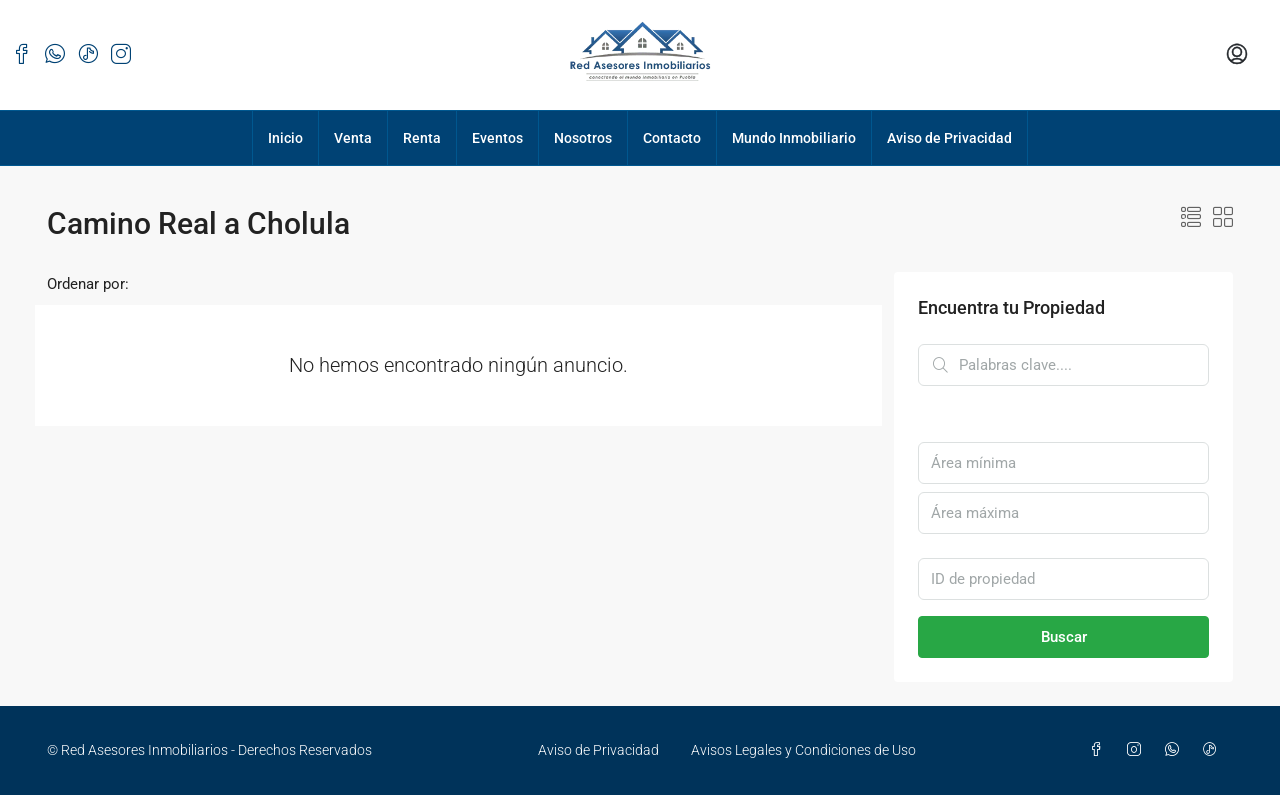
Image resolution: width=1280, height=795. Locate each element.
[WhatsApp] (1176, 750)
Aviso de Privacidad (949, 138)
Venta (353, 138)
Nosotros (583, 138)
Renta (422, 138)
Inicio (285, 138)
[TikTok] (1214, 750)
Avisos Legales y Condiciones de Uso (803, 750)
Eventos (497, 138)
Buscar (1064, 637)
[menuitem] (1237, 55)
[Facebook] (1100, 750)
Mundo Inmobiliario (794, 138)
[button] (1191, 218)
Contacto (672, 138)
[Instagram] (1138, 750)
